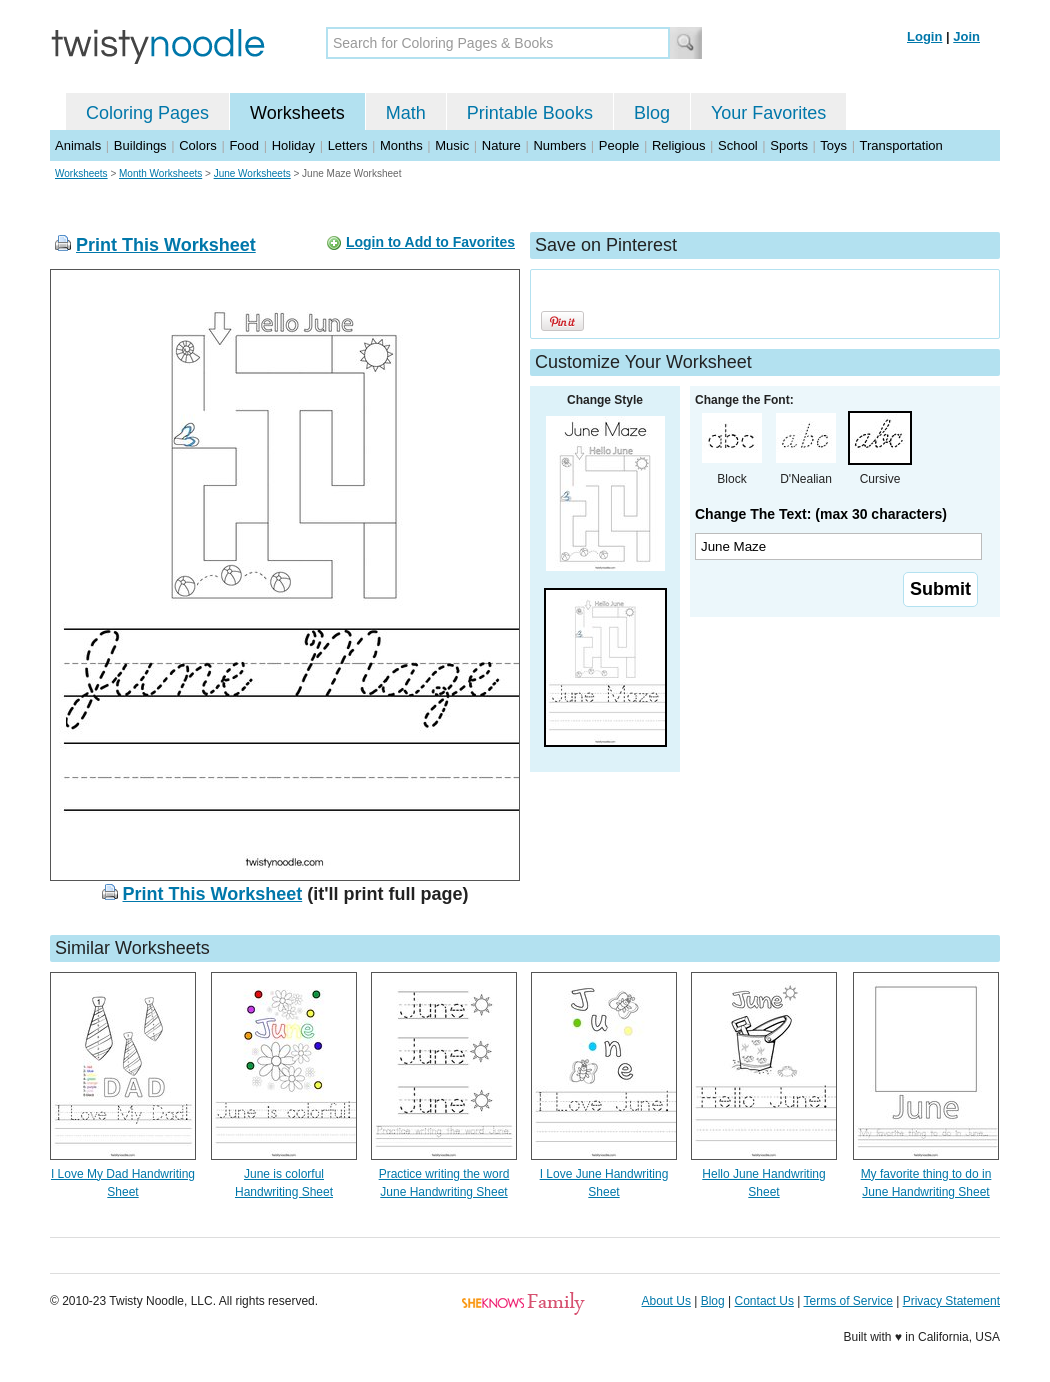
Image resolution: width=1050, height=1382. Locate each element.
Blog (652, 113)
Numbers (559, 145)
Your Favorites (768, 113)
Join (966, 36)
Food (244, 145)
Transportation (900, 145)
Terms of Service (847, 1301)
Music (452, 145)
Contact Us (764, 1301)
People (619, 145)
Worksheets (297, 113)
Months (401, 145)
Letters (348, 145)
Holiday (293, 145)
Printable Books (530, 113)
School (738, 145)
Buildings (140, 145)
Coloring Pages (147, 113)
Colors (198, 145)
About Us (666, 1301)
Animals (78, 145)
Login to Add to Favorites (430, 242)
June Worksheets (252, 173)
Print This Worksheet (166, 245)
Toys (833, 145)
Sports (789, 145)
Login (924, 36)
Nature (501, 145)
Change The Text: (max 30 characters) (821, 514)
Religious (678, 145)
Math (406, 113)
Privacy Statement (951, 1301)
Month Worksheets (160, 173)
